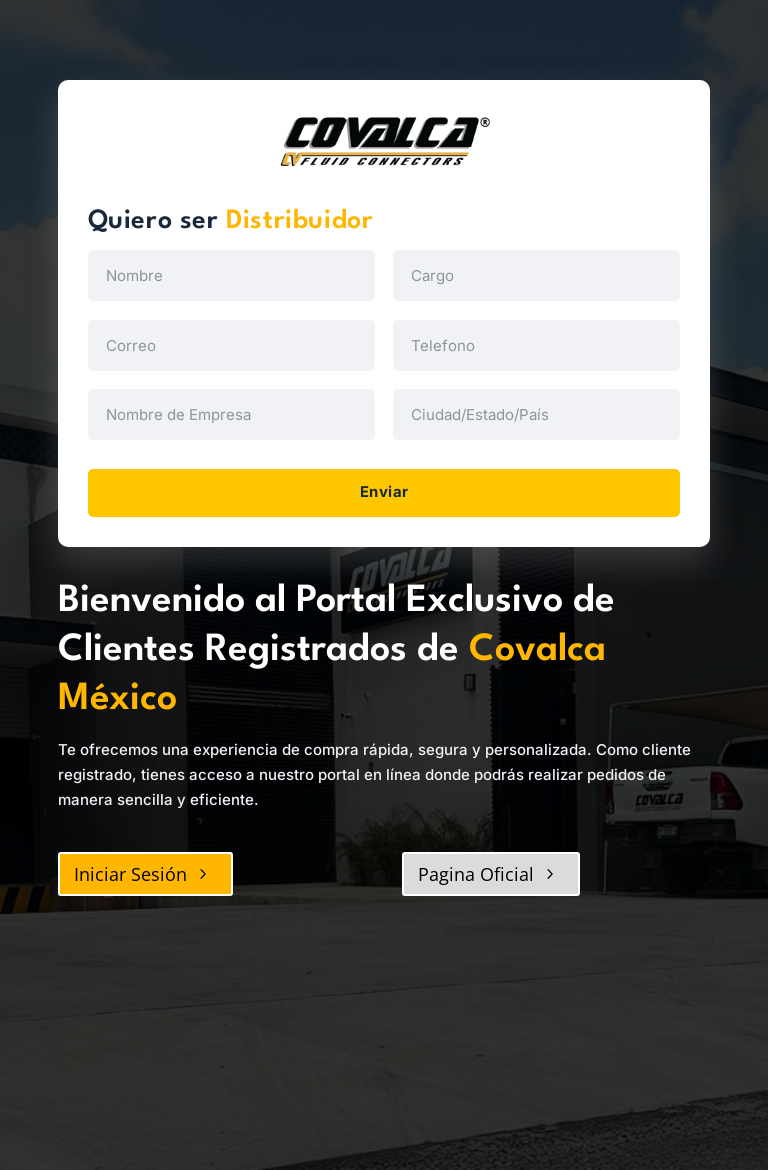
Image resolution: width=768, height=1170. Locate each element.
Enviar (384, 493)
